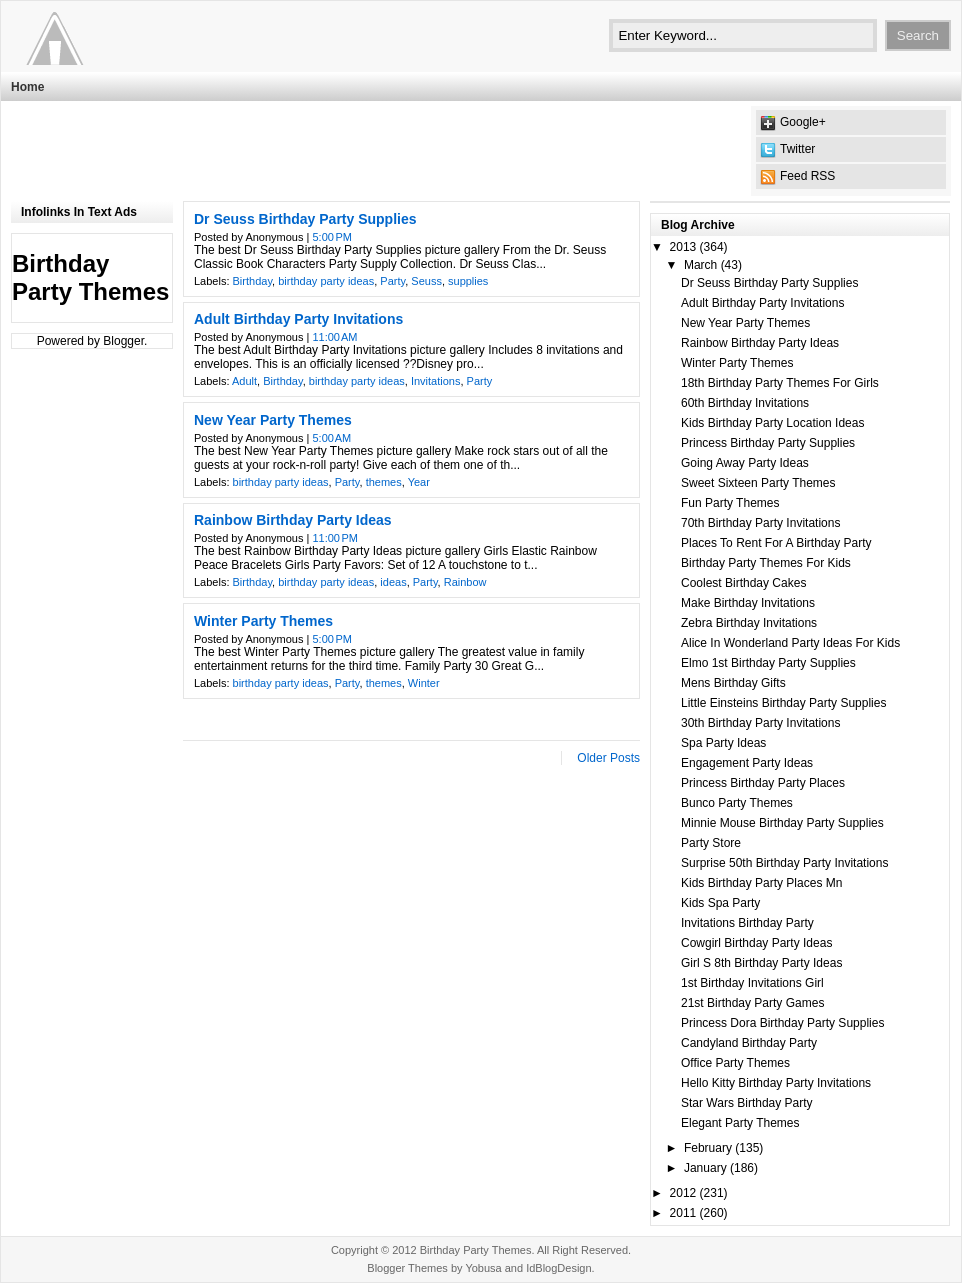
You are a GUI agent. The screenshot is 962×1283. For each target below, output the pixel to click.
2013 (683, 247)
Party (392, 281)
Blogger (123, 341)
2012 (683, 1193)
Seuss (426, 281)
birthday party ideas (326, 281)
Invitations (436, 381)
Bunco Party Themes (737, 803)
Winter (424, 683)
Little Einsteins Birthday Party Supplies (783, 703)
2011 (683, 1213)
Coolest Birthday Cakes (743, 583)
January (705, 1168)
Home (27, 87)
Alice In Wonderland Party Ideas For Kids (790, 643)
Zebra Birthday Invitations (749, 623)
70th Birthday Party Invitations (760, 523)
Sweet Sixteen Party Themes (758, 483)
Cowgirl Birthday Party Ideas (756, 943)
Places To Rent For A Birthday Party (776, 543)
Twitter (797, 149)
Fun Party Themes (730, 503)
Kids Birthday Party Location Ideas (772, 423)
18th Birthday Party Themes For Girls (780, 383)
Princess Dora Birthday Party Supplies (782, 1023)
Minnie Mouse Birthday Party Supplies (782, 823)
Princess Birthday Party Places (763, 783)
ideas (393, 582)
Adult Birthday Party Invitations (298, 319)
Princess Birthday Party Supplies (768, 443)
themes (384, 482)
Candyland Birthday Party (749, 1043)
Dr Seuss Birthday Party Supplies (305, 219)
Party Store (711, 843)
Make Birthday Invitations (748, 603)
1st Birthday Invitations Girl (752, 983)
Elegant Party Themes (740, 1123)
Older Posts (608, 758)
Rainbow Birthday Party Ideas (293, 520)
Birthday (253, 281)
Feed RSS (807, 176)
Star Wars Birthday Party (747, 1103)
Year (419, 482)
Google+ (803, 122)
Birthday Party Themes (476, 1250)
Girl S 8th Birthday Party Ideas (761, 963)
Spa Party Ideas (723, 743)
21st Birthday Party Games (752, 1003)
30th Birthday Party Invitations (760, 723)
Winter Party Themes (263, 621)
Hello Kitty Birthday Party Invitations (776, 1083)
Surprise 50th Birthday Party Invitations (784, 863)
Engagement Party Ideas (747, 763)
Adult (244, 381)
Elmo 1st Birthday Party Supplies (768, 663)
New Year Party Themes (273, 420)
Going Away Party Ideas (745, 463)
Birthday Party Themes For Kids (766, 563)
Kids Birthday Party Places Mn (761, 883)
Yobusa (483, 1268)
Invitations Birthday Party (747, 923)
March (700, 265)
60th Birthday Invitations (745, 403)
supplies (468, 281)
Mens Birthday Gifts (733, 683)
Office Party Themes (735, 1063)
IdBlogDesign (558, 1268)
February (708, 1148)
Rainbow (465, 582)
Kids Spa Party (720, 903)
